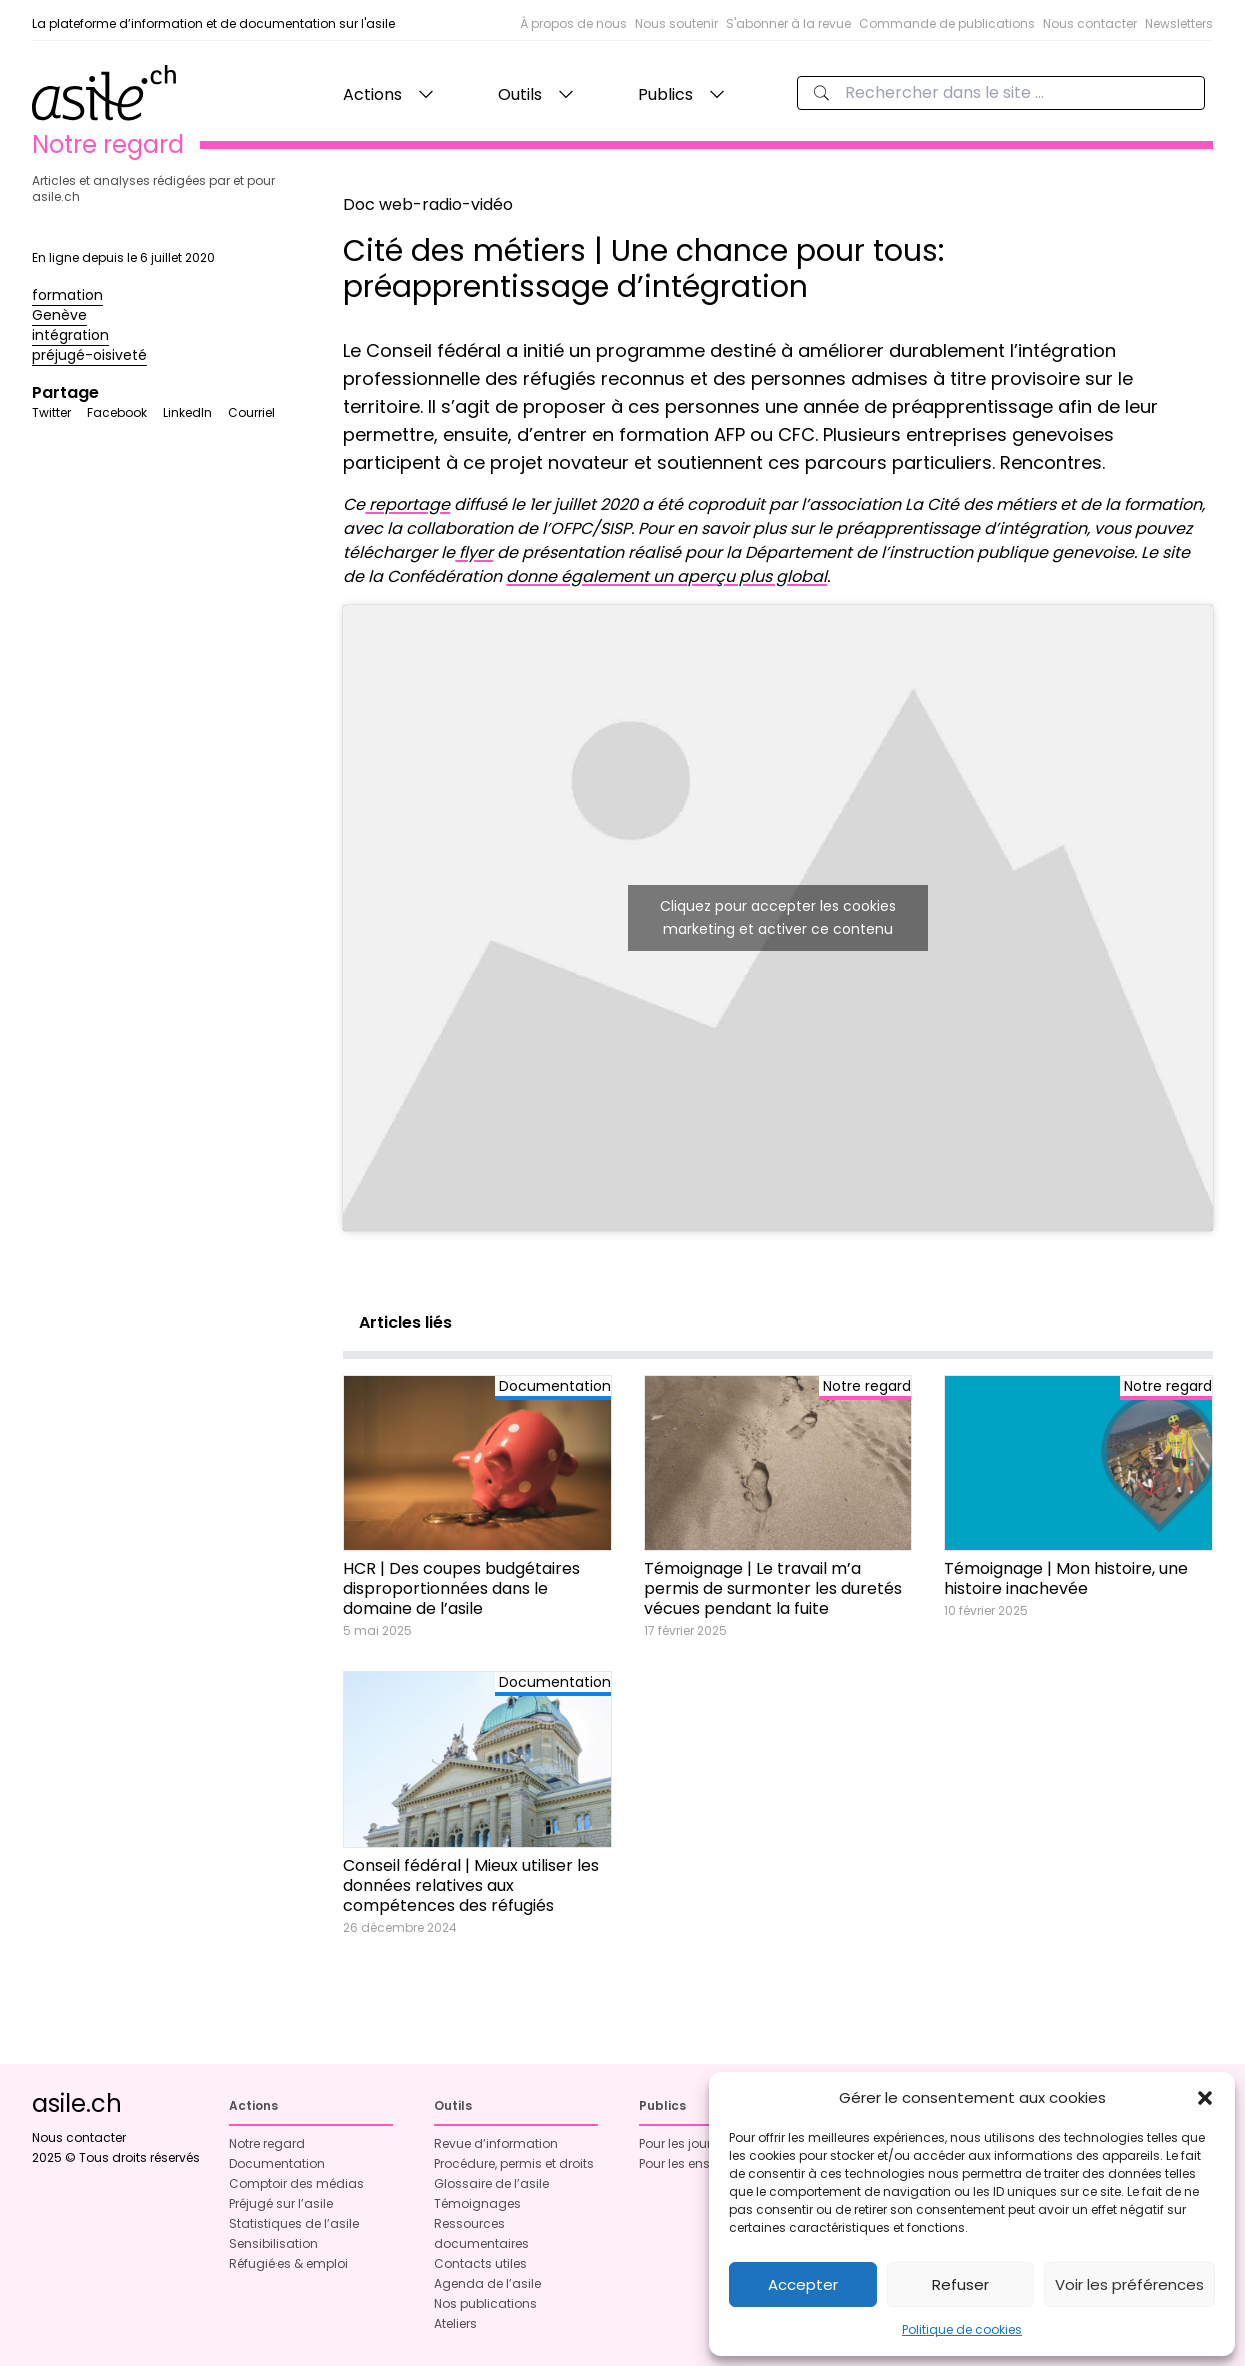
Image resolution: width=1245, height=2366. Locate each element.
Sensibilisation (273, 2243)
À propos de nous (573, 23)
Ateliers (455, 2323)
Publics (665, 94)
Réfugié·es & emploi (288, 2263)
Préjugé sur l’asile (281, 2203)
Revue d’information (496, 2143)
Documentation (277, 2163)
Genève (59, 315)
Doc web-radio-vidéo (428, 204)
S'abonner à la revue (788, 23)
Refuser (960, 2284)
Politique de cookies (962, 2329)
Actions (372, 94)
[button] (1205, 2098)
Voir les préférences (1129, 2284)
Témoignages (477, 2203)
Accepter (803, 2284)
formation (67, 295)
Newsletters (1179, 23)
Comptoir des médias (296, 2183)
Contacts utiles (480, 2263)
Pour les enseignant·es (706, 2163)
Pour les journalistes (699, 2143)
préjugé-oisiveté (89, 355)
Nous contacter (1090, 23)
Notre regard (267, 2143)
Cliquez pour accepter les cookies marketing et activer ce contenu (778, 917)
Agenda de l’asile (487, 2283)
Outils (520, 94)
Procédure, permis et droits (514, 2163)
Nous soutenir (676, 23)
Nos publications (485, 2303)
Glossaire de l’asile (491, 2183)
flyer (474, 552)
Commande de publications (947, 23)
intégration (70, 335)
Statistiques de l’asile (294, 2223)
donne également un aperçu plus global (666, 576)
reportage (407, 504)
